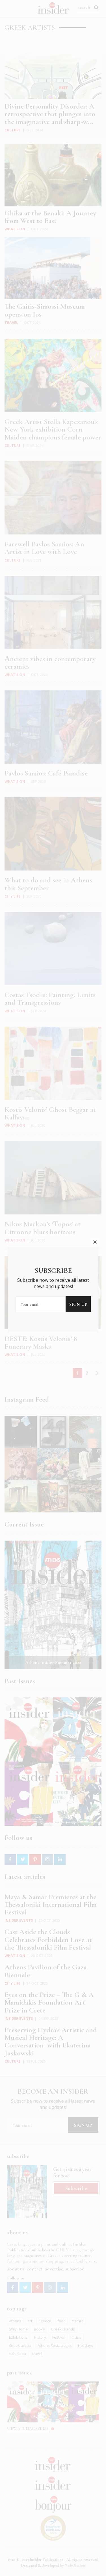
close (95, 1114)
